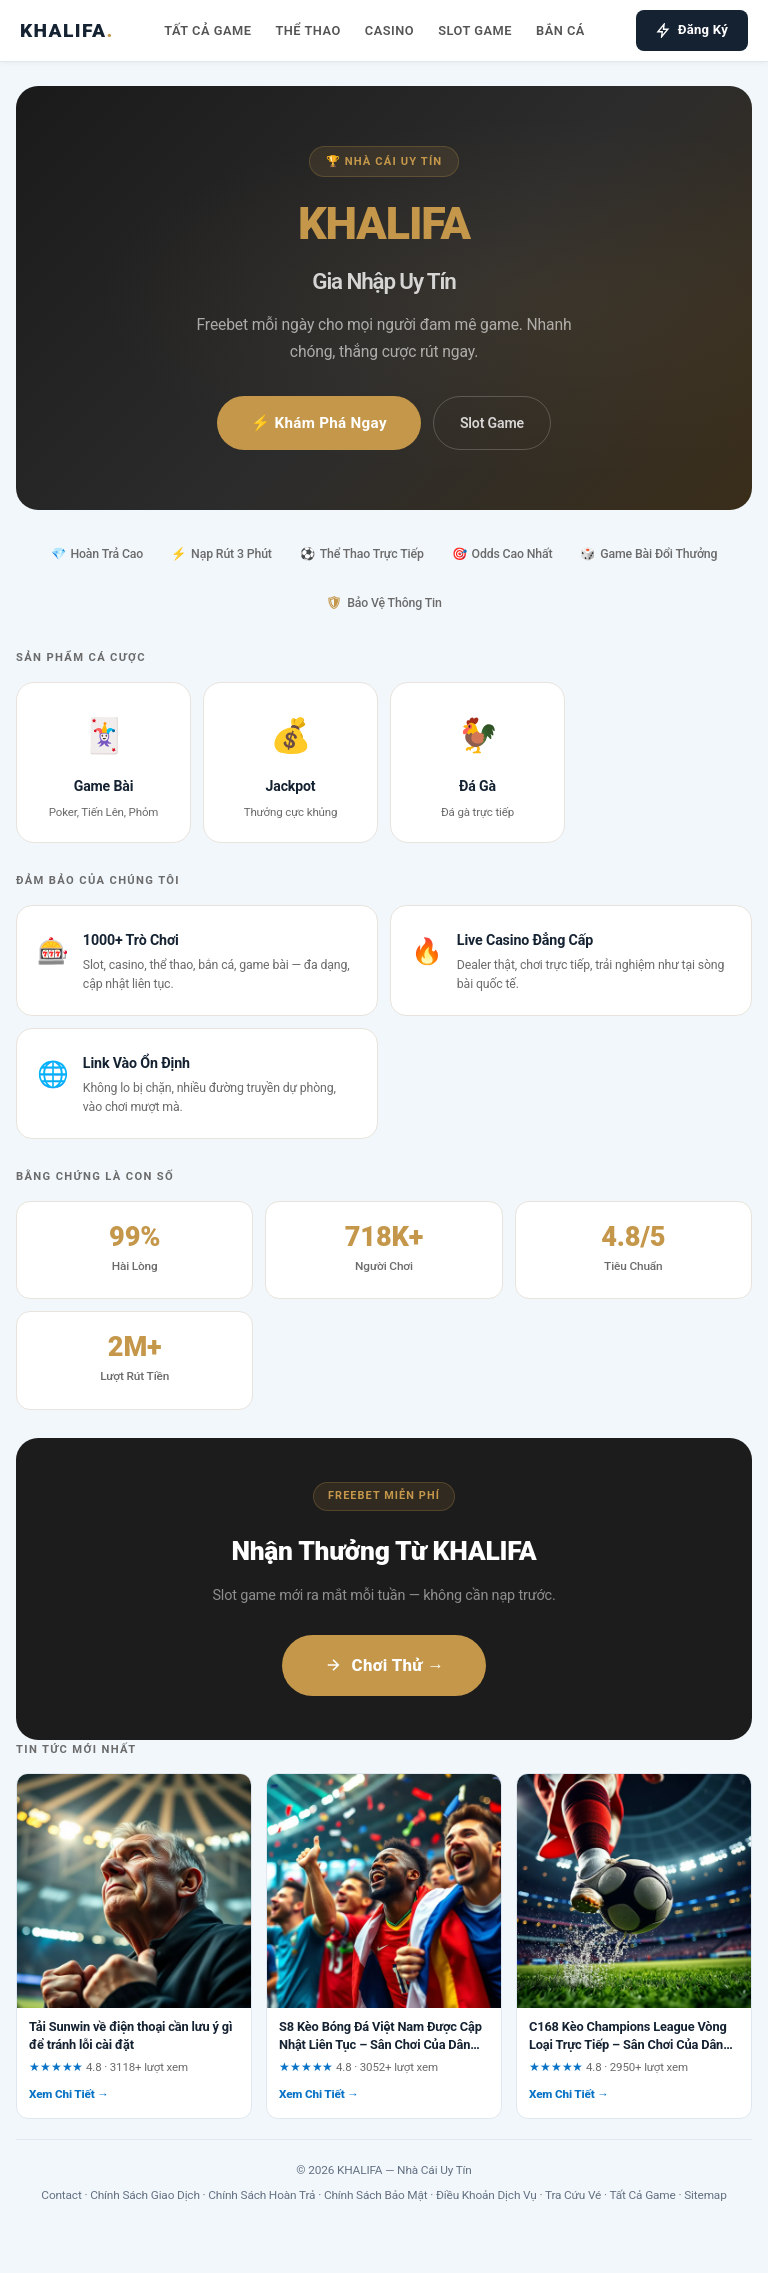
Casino (389, 30)
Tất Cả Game (207, 30)
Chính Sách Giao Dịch (145, 2195)
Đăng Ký (692, 30)
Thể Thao (307, 30)
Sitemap (705, 2195)
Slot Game (475, 30)
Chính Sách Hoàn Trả (261, 2195)
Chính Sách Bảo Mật (376, 2195)
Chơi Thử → (384, 1665)
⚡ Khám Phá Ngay (319, 423)
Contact (61, 2195)
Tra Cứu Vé (573, 2195)
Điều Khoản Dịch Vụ (486, 2195)
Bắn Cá (560, 30)
